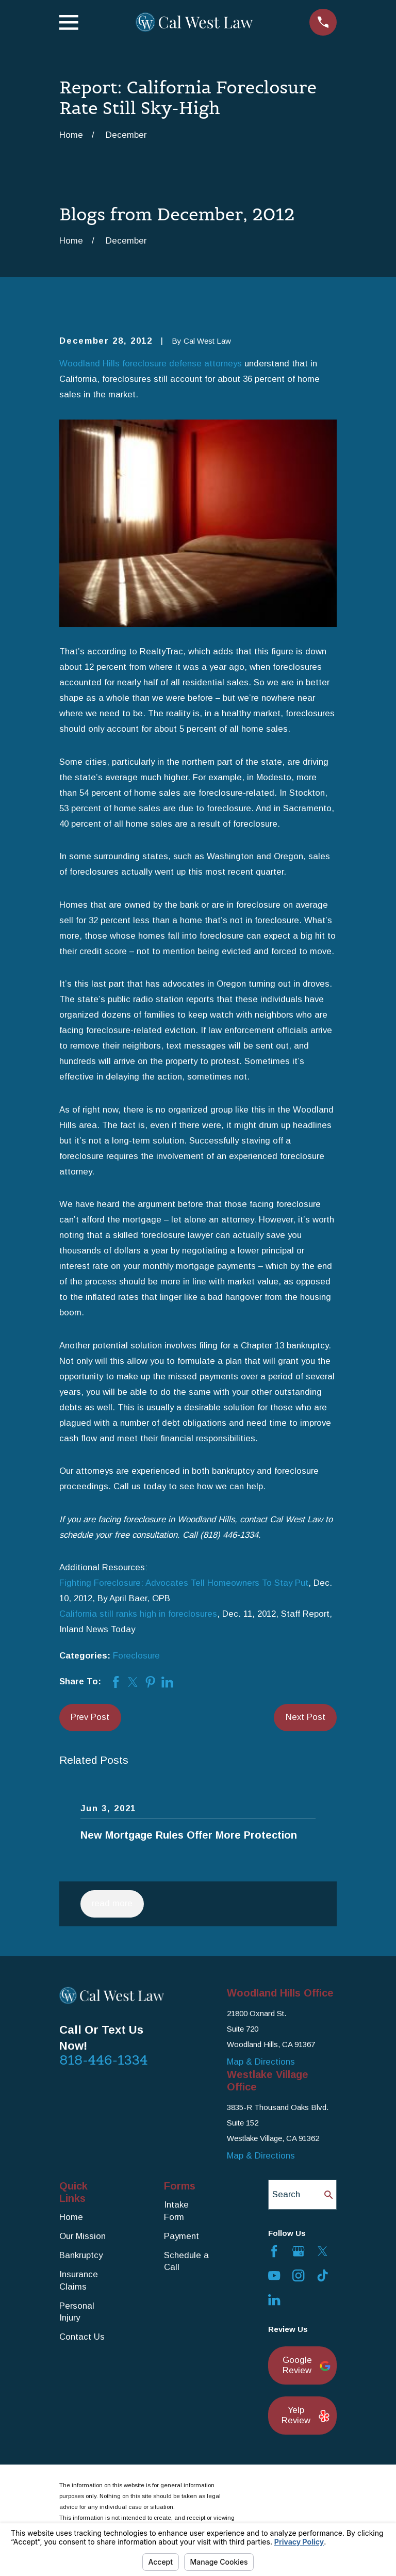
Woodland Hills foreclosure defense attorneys (150, 363)
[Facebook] (274, 2251)
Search (286, 2194)
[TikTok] (322, 2275)
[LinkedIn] (274, 2300)
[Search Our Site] (328, 2195)
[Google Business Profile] (298, 2251)
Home (71, 2217)
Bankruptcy (81, 2255)
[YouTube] (274, 2275)
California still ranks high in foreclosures (138, 1614)
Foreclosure (136, 1656)
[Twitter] (322, 2251)
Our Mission (82, 2236)
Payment (181, 2236)
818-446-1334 (103, 2060)
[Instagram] (298, 2275)
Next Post (305, 1717)
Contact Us (82, 2337)
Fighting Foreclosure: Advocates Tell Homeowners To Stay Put (183, 1583)
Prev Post (90, 1717)
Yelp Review (303, 2415)
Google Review (304, 2365)
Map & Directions (261, 2062)
